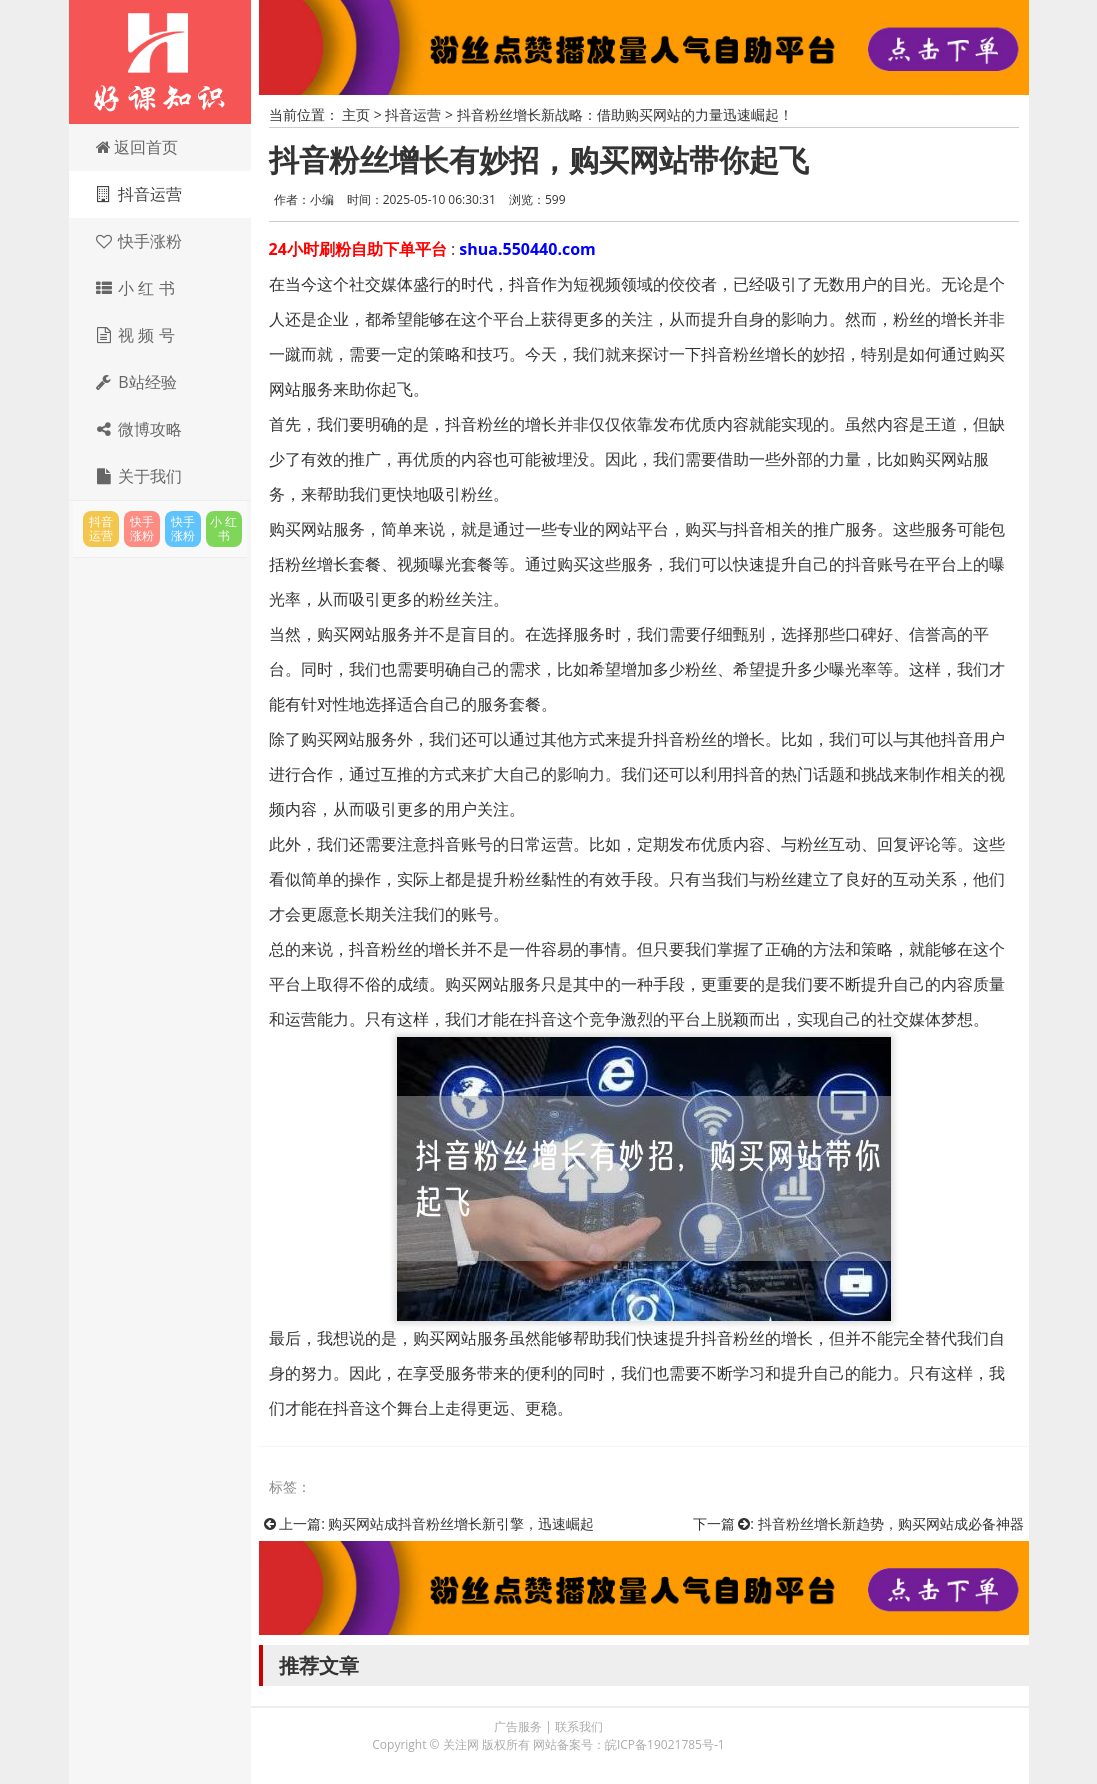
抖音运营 (138, 194)
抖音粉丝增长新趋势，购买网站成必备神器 (891, 1523)
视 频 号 (134, 335)
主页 (356, 114)
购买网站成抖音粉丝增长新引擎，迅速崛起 (461, 1523)
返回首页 (136, 147)
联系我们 (579, 1726)
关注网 (160, 62)
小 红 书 (134, 288)
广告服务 (518, 1726)
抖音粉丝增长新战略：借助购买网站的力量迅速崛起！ (625, 114)
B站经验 (135, 382)
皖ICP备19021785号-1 (665, 1744)
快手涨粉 (138, 241)
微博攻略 (138, 429)
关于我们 (138, 476)
